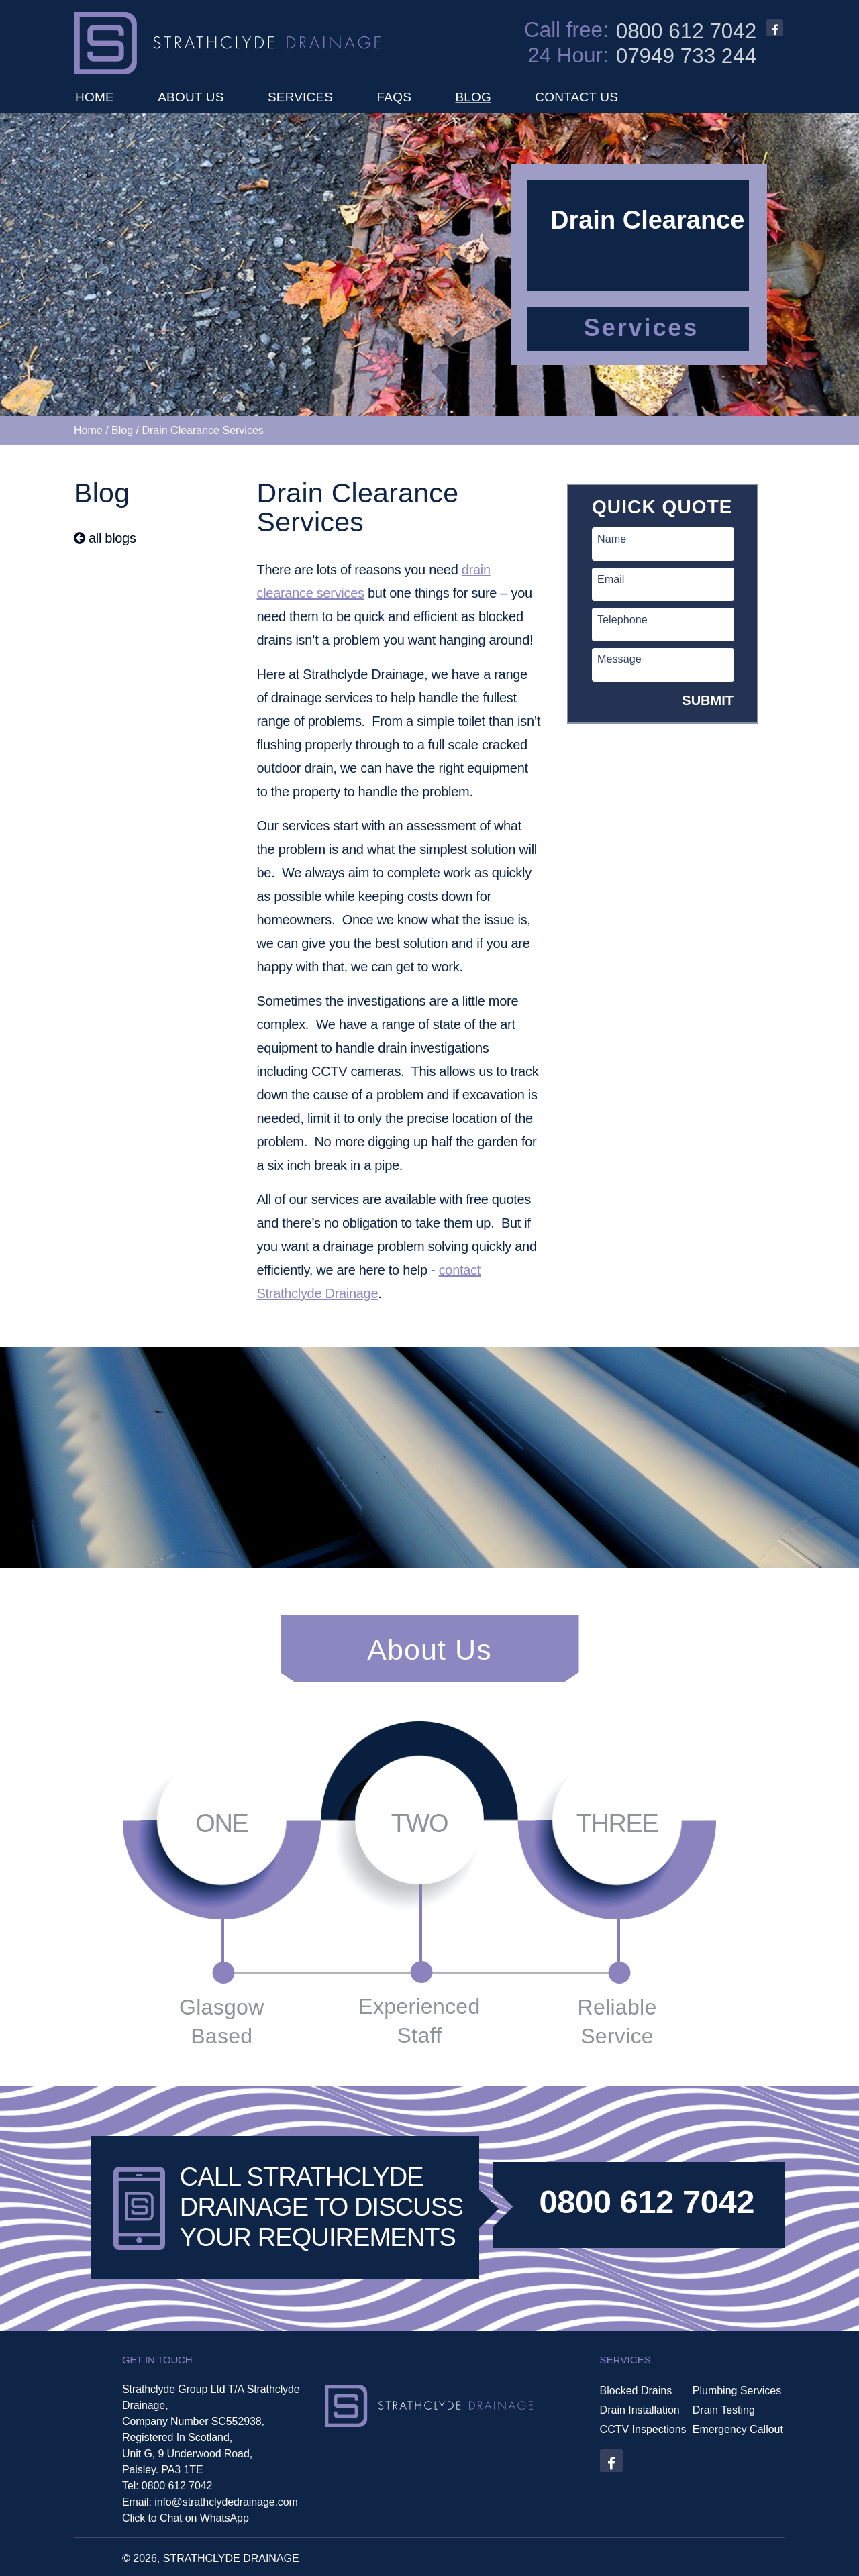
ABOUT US (190, 97)
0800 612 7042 (686, 31)
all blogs (105, 538)
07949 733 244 (686, 56)
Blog (122, 430)
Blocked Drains (636, 2390)
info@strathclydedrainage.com (226, 2502)
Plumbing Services (737, 2390)
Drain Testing (724, 2410)
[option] (429, 264)
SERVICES (300, 97)
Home (88, 430)
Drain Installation (640, 2410)
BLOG (473, 97)
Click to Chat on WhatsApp (185, 2518)
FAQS (394, 97)
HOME (94, 97)
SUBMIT (708, 700)
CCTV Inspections (643, 2429)
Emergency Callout (738, 2429)
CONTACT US (576, 97)
